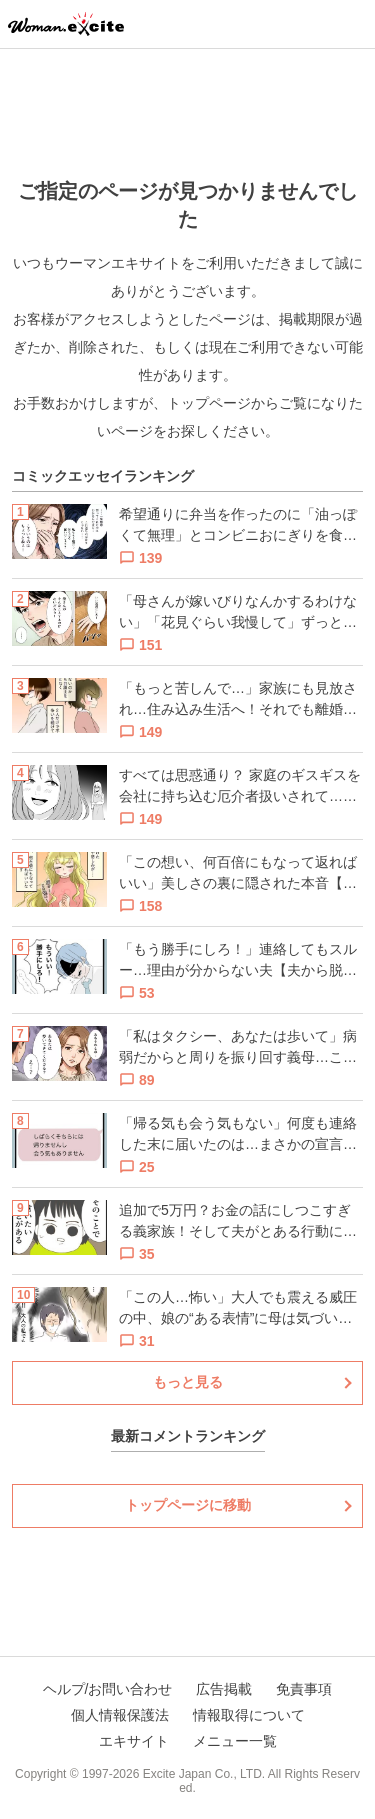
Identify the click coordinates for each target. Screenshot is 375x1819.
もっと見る (188, 1382)
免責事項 (304, 1689)
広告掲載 (224, 1689)
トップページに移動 (188, 1505)
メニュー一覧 (235, 1741)
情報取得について (249, 1715)
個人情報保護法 (120, 1715)
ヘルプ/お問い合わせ (108, 1689)
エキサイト (134, 1741)
